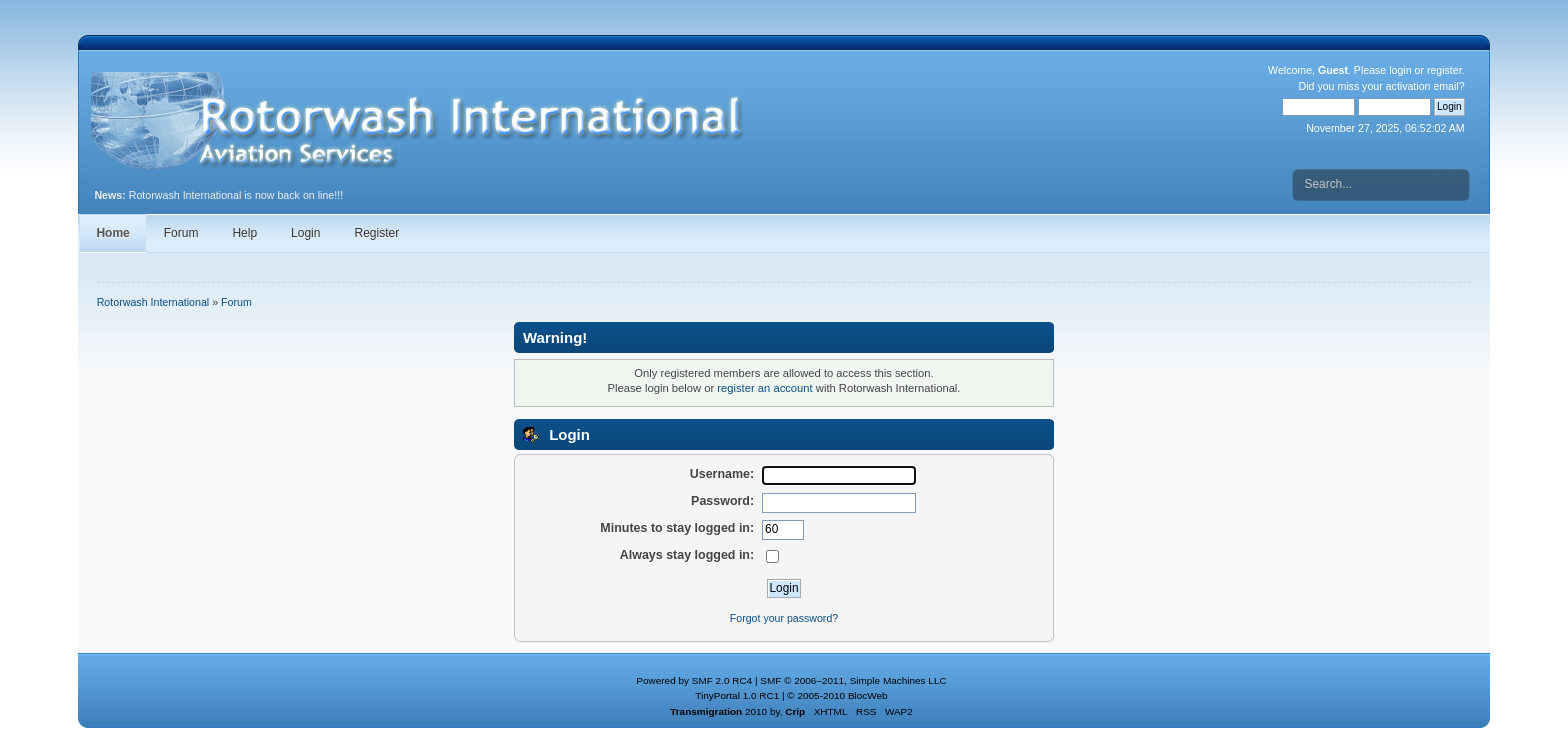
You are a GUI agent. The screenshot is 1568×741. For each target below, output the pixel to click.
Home (112, 233)
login (1400, 70)
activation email (1422, 86)
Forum (181, 233)
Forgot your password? (784, 618)
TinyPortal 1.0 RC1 (737, 695)
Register (376, 233)
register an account (764, 388)
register (1444, 70)
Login (305, 233)
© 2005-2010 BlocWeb (837, 695)
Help (244, 233)
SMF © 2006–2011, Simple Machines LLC (853, 680)
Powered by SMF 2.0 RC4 (694, 680)
